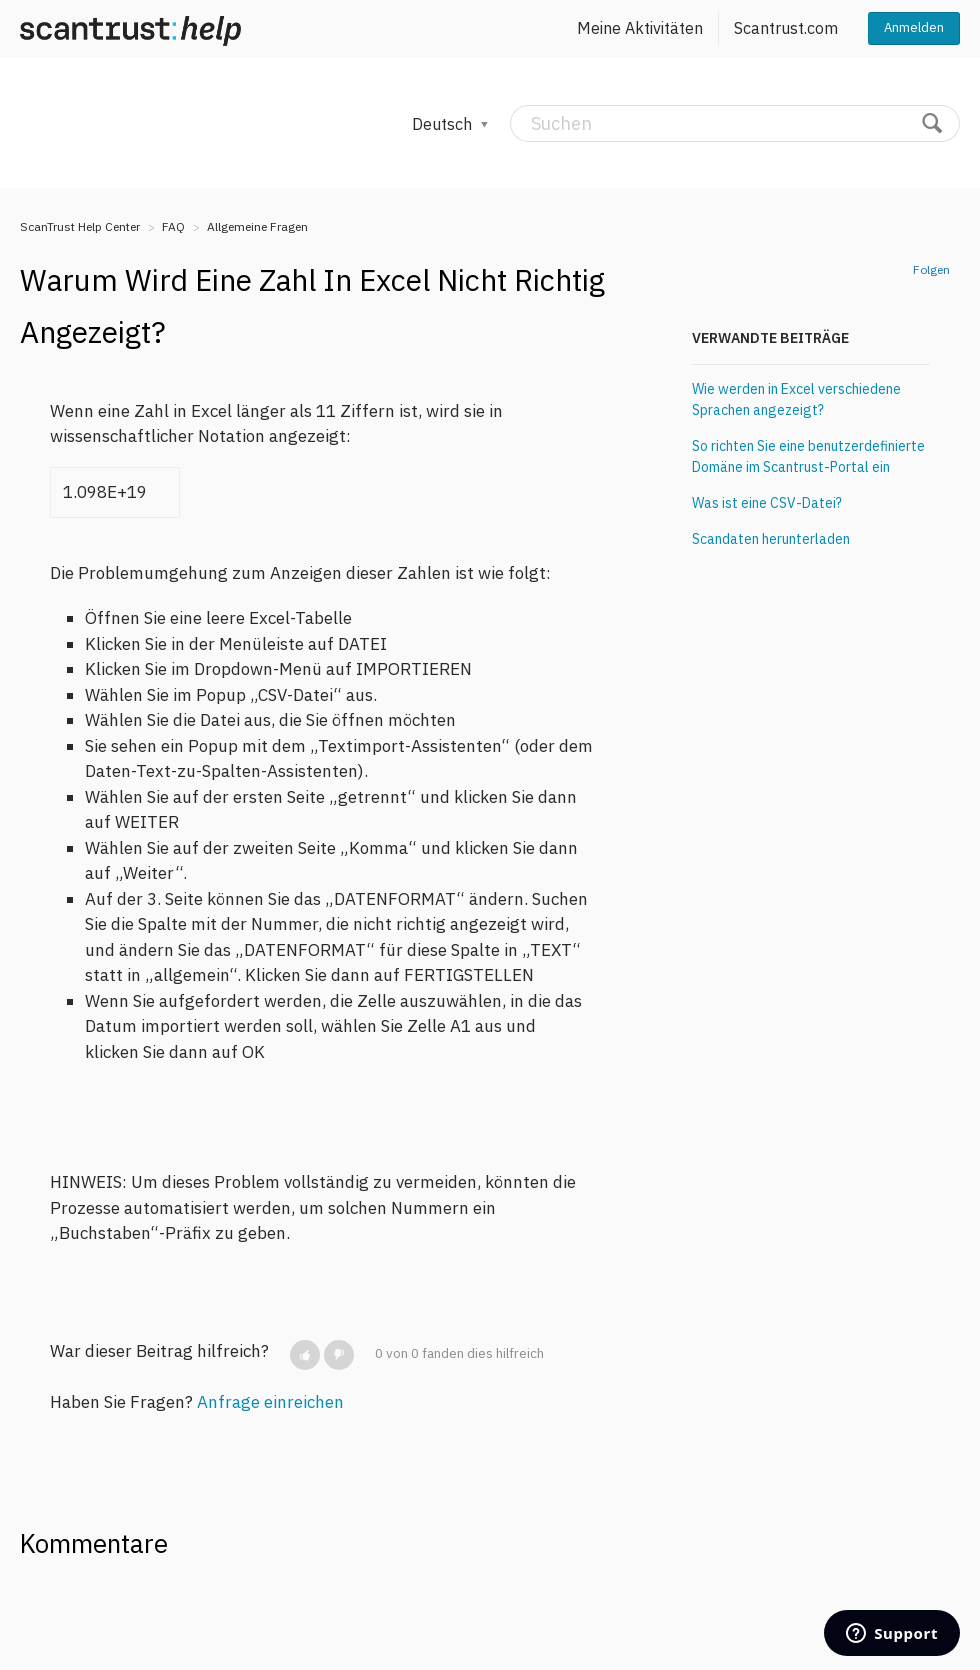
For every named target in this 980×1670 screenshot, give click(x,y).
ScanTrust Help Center (80, 226)
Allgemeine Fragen (257, 226)
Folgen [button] (931, 269)
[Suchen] (735, 123)
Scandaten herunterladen (771, 539)
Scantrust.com (786, 28)
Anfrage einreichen (270, 1402)
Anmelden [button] (914, 27)
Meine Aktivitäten (640, 28)
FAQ (173, 226)
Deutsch (444, 124)
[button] (305, 1355)
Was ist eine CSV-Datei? (767, 503)
